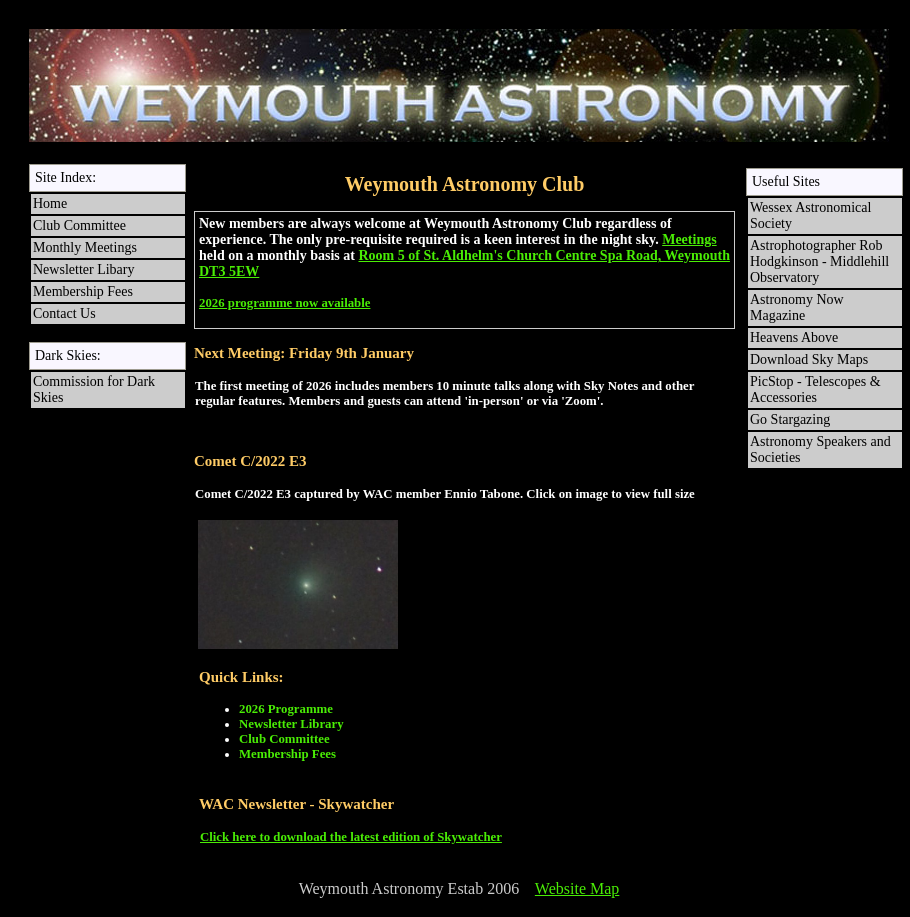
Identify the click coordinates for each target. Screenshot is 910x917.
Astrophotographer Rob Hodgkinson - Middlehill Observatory (819, 261)
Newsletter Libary (83, 269)
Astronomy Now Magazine (797, 307)
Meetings (689, 239)
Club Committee (79, 225)
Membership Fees (83, 291)
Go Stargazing (790, 419)
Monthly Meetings (85, 247)
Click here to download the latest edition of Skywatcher (351, 837)
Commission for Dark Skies (94, 389)
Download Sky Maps (809, 359)
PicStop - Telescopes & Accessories (817, 389)
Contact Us (64, 313)
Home (50, 203)
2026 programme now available (284, 303)
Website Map (577, 888)
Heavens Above (794, 337)
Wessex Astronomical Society (810, 215)
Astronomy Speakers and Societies (820, 449)
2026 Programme (286, 709)
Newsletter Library (291, 724)
